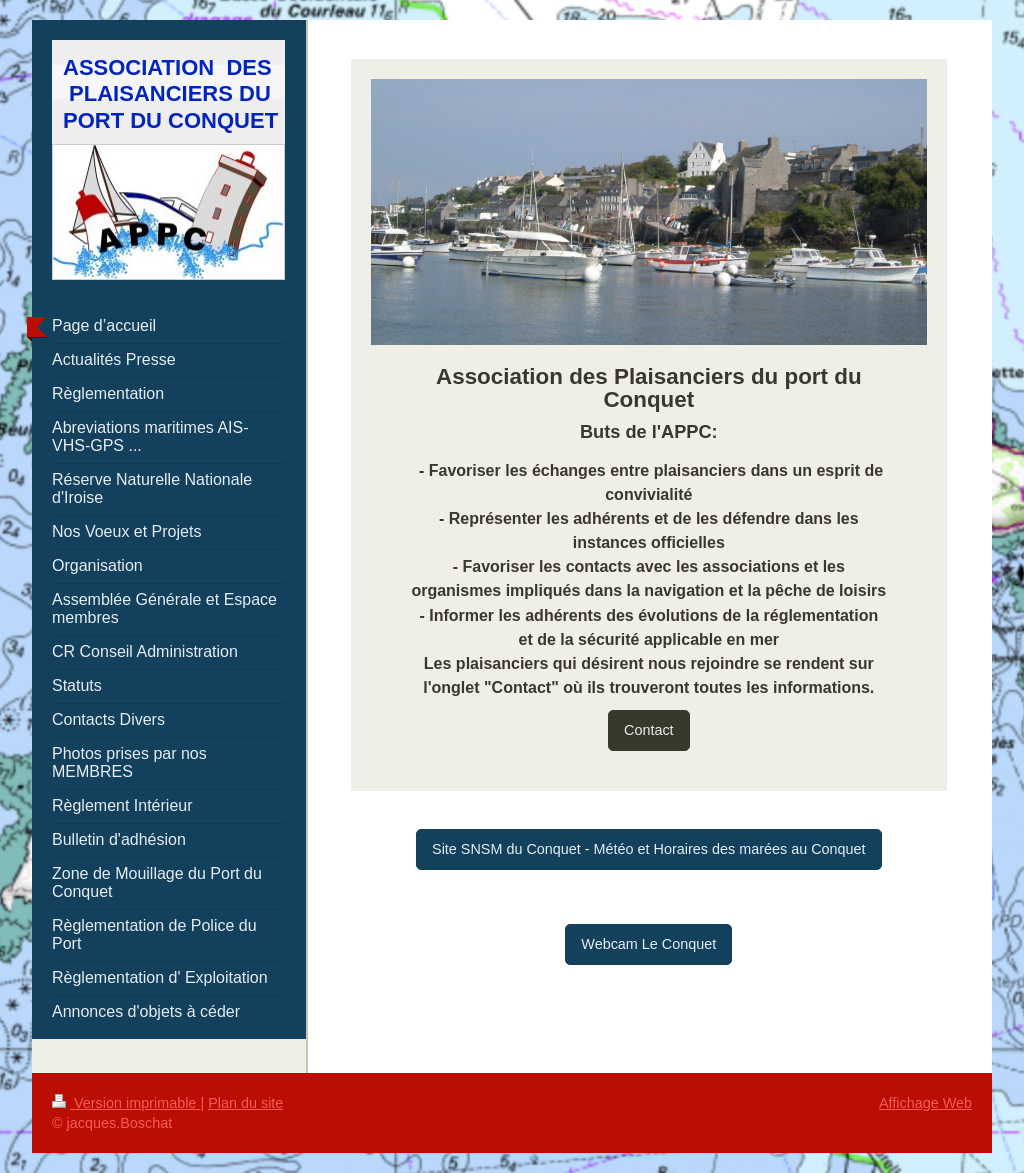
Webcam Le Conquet (648, 944)
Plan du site (245, 1103)
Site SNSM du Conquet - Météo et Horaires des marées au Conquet (649, 849)
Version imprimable (126, 1103)
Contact (649, 730)
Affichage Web (925, 1103)
